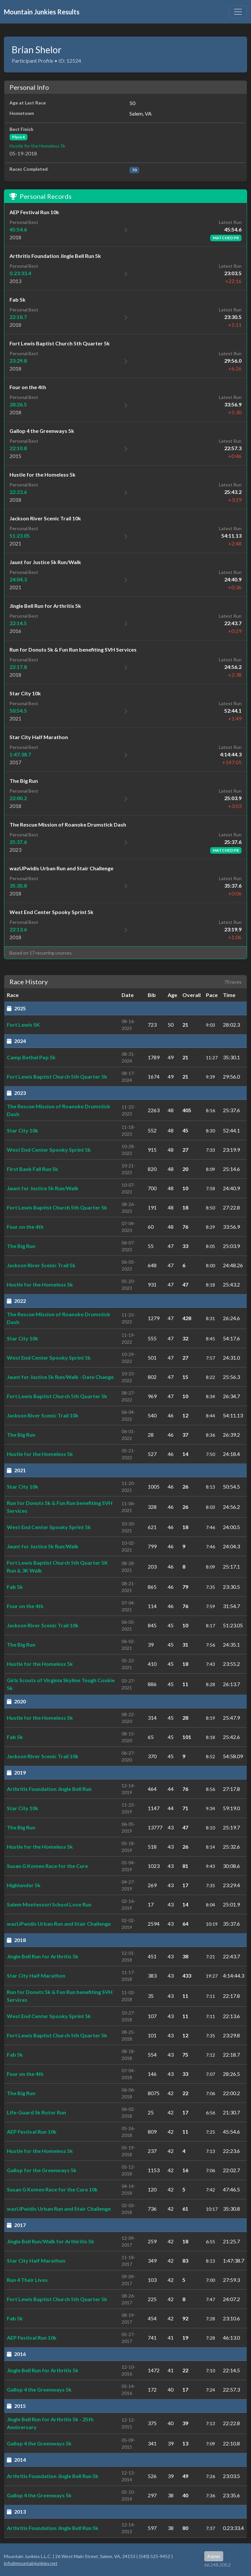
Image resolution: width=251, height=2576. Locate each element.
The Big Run (21, 1246)
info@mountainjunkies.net (31, 2563)
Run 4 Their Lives (27, 2280)
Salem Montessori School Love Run (49, 1904)
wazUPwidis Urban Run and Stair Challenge (59, 1923)
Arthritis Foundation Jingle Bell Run (49, 1789)
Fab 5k (15, 1587)
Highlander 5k (24, 1885)
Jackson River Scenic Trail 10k (42, 1415)
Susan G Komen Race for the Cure (47, 1866)
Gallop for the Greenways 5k (41, 2170)
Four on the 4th (25, 1227)
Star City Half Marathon (36, 1975)
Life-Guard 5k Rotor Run (36, 2112)
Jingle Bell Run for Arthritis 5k (42, 1956)
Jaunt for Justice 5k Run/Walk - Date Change (60, 1377)
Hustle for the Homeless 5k (37, 146)
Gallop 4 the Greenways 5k (39, 2389)
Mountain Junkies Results (41, 12)
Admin (213, 2556)
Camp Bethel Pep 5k (31, 1057)
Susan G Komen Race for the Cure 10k (52, 2189)
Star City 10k (22, 1130)
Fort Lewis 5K (23, 1024)
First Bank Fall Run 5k (32, 1169)
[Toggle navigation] (238, 11)
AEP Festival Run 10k (32, 2131)
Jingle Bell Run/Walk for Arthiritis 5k (50, 2241)
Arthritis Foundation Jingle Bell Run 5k (52, 2476)
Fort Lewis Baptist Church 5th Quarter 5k (57, 1076)
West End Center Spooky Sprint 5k (49, 1149)
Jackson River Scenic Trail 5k (41, 1265)
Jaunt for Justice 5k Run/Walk (42, 1188)
